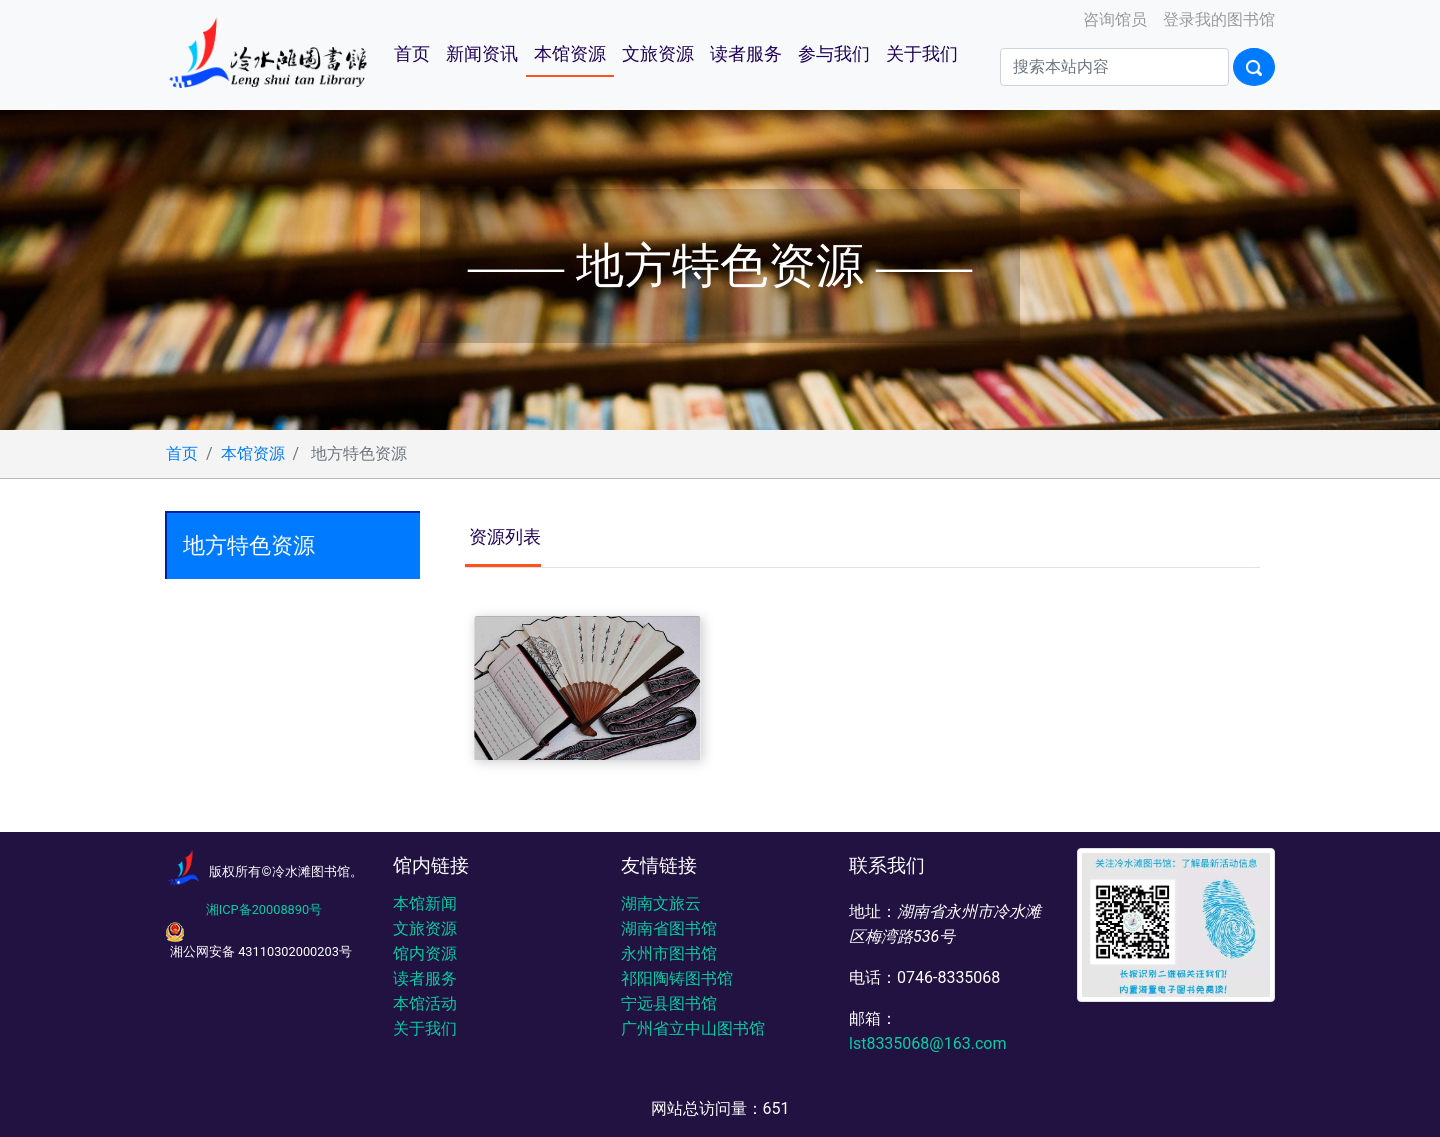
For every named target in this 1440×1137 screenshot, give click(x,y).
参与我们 (834, 54)
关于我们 (922, 54)
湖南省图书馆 (669, 928)
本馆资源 (570, 54)
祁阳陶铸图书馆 (677, 978)
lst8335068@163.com (927, 1043)
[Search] (1114, 67)
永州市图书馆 (669, 953)
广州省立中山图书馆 (693, 1028)
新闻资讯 (482, 54)
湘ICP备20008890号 (264, 909)
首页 (412, 54)
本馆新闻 (425, 903)
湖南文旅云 (661, 903)
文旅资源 (658, 54)
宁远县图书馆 (669, 1003)
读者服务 (746, 54)
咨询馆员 (1113, 19)
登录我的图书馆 (1217, 19)
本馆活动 (425, 1003)
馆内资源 (425, 953)
